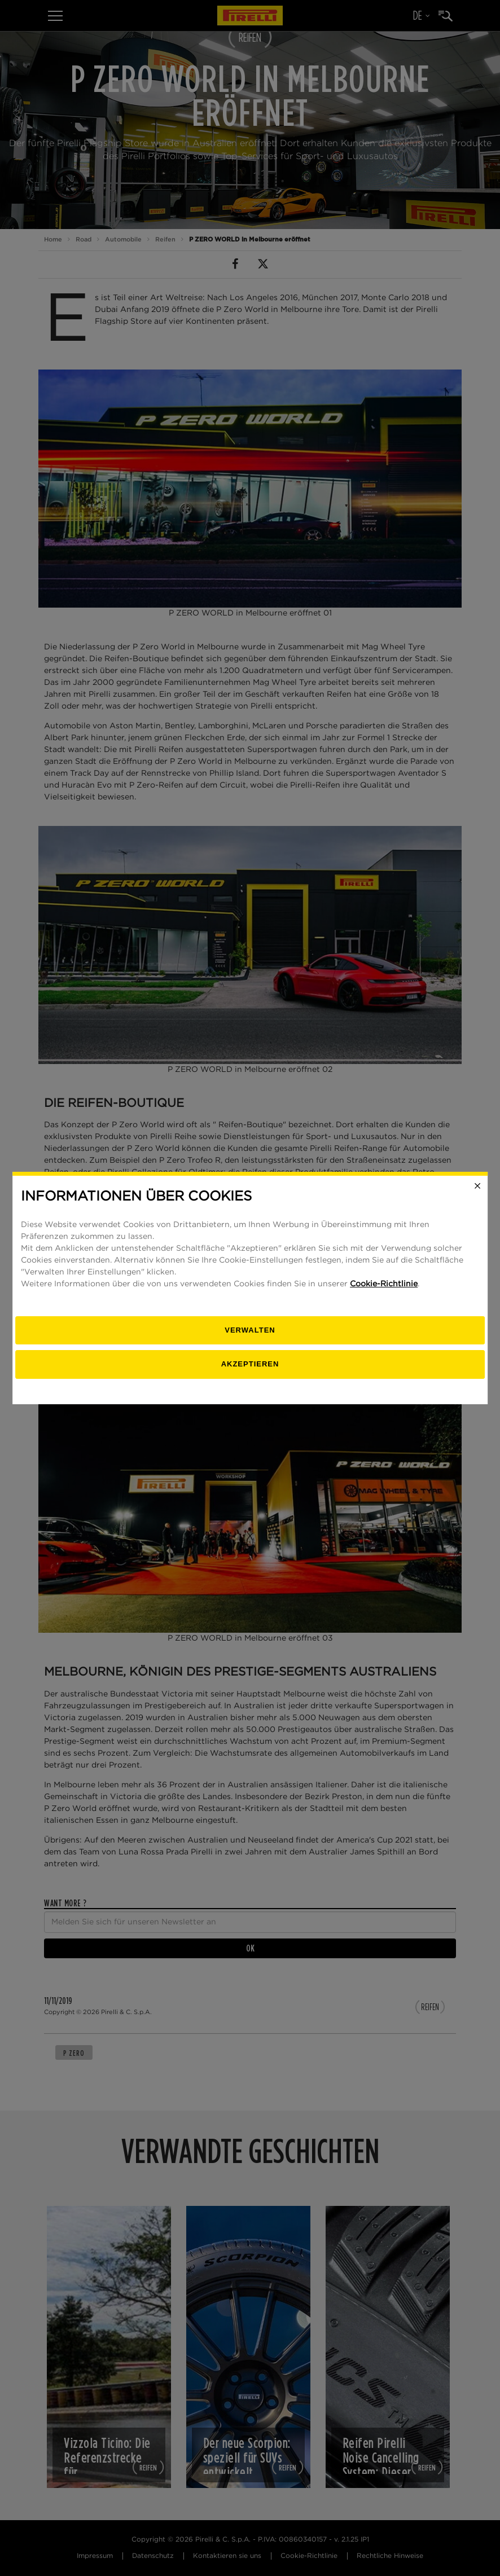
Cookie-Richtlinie (384, 1284)
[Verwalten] (250, 1330)
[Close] (477, 1185)
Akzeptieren (250, 1364)
